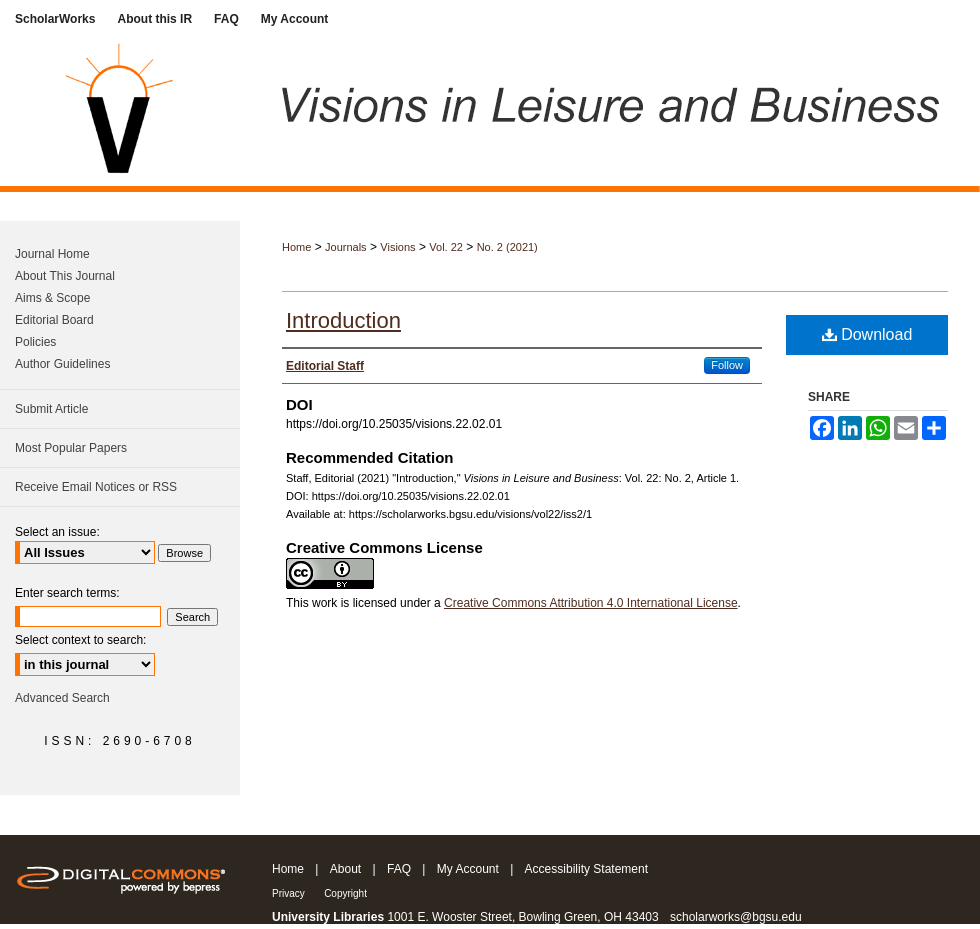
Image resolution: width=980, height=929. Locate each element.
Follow (727, 365)
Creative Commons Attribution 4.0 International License (591, 603)
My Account (468, 869)
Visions (397, 247)
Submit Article (51, 409)
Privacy (288, 893)
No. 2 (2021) (507, 247)
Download (867, 334)
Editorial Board (54, 320)
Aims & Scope (52, 298)
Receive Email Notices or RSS (96, 487)
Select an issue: (57, 532)
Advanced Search (62, 698)
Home (296, 247)
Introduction (343, 320)
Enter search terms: (67, 593)
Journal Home (52, 254)
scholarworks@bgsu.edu (736, 917)
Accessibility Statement (586, 869)
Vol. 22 (446, 247)
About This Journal (65, 276)
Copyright (345, 893)
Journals (346, 247)
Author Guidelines (62, 364)
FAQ (399, 869)
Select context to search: (80, 640)
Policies (35, 342)
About (345, 869)
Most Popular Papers (71, 448)
